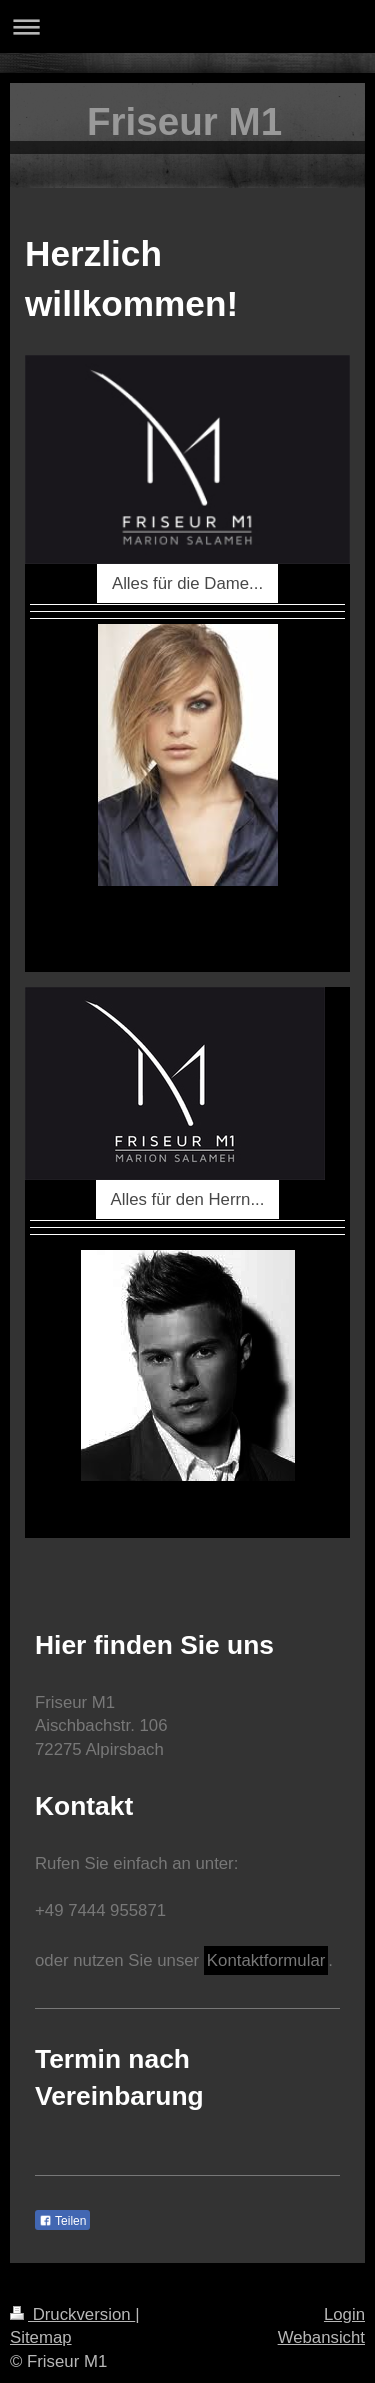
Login (344, 2314)
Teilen (62, 2221)
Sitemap (41, 2337)
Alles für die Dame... (187, 583)
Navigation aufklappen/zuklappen (187, 26)
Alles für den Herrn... (188, 1199)
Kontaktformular (266, 1960)
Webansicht (321, 2337)
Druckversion (72, 2314)
